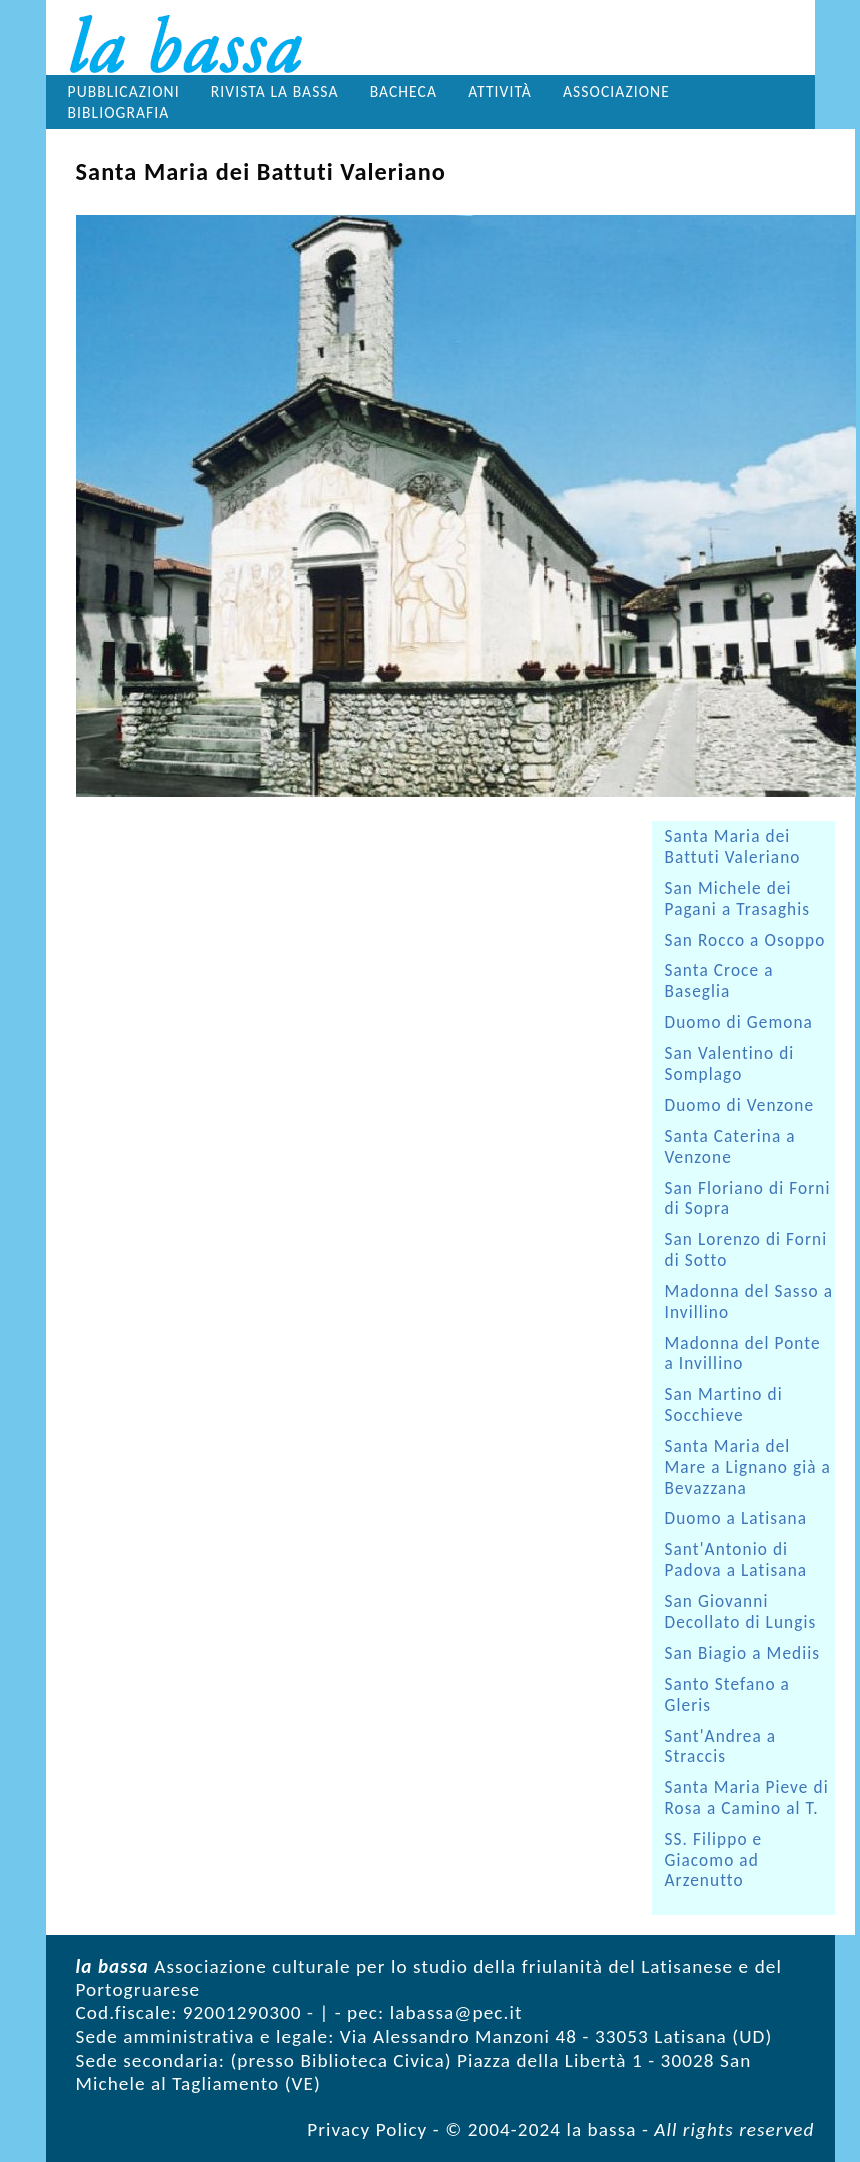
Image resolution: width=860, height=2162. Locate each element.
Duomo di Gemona (739, 1022)
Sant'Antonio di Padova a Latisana (736, 1560)
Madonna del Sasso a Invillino (749, 1302)
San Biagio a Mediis (743, 1653)
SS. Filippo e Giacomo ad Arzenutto (714, 1860)
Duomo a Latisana (736, 1518)
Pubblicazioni (124, 91)
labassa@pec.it (456, 2012)
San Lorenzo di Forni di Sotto (746, 1250)
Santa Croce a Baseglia (719, 981)
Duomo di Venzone (740, 1105)
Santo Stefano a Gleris (727, 1695)
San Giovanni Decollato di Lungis (741, 1612)
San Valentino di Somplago (730, 1064)
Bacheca (403, 91)
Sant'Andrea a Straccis (721, 1747)
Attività (500, 91)
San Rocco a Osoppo (745, 940)
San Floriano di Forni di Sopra (748, 1199)
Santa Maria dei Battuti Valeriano (733, 847)
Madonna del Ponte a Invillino (743, 1354)
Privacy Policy (367, 2129)
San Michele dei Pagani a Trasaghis (738, 899)
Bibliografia (119, 112)
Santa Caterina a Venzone (730, 1147)
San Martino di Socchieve (724, 1405)
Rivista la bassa (275, 91)
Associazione (616, 91)
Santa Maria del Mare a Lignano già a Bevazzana (748, 1467)
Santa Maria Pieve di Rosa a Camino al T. (747, 1798)
